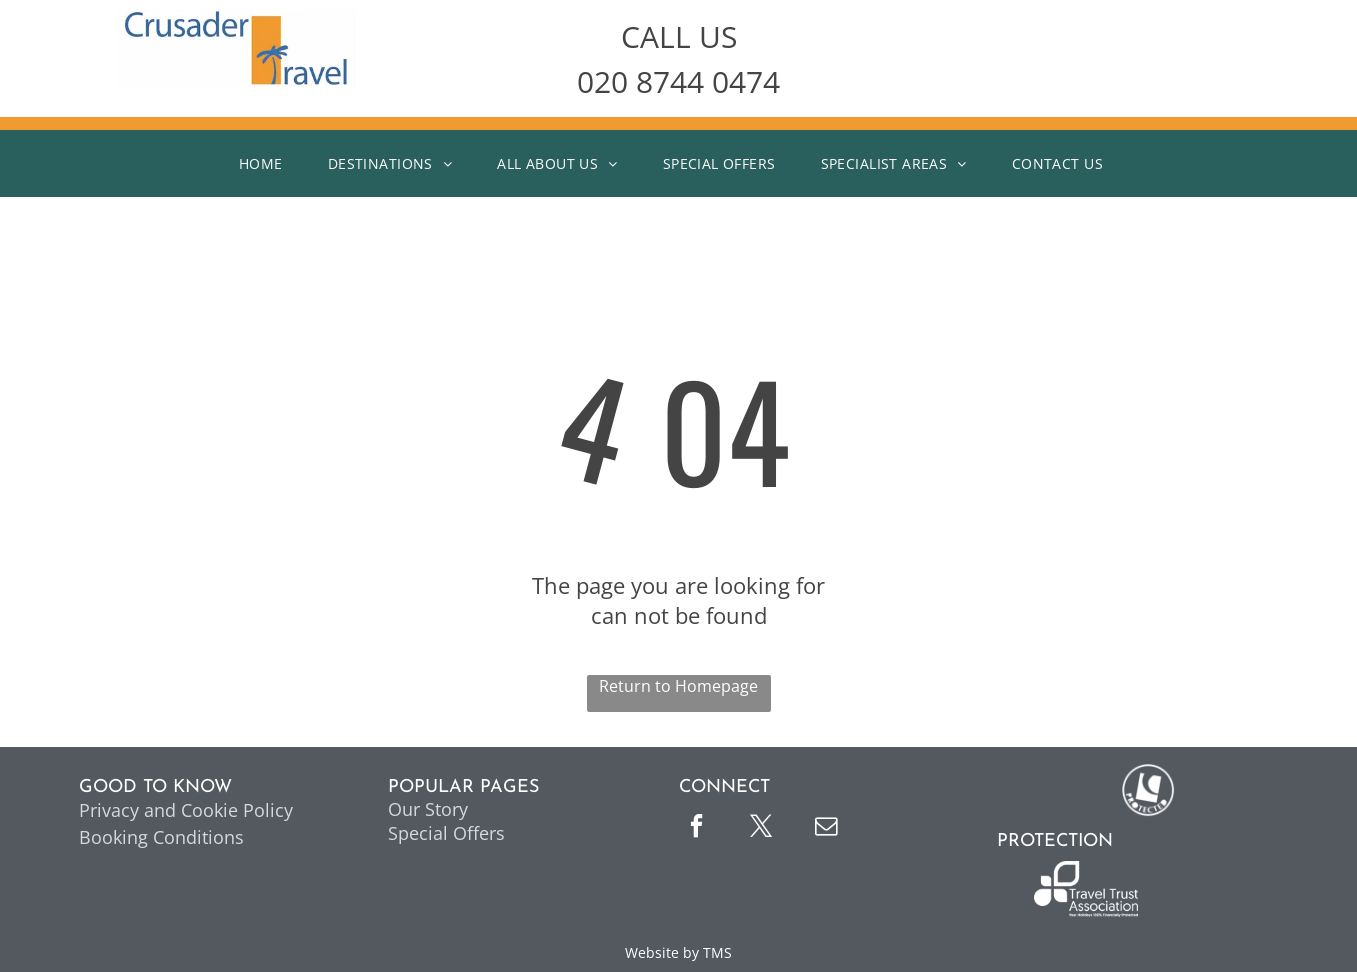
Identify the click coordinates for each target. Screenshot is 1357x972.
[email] (827, 828)
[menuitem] (268, 163)
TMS (717, 952)
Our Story (428, 809)
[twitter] (762, 828)
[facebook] (697, 828)
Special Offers (446, 833)
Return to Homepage (678, 686)
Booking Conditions (161, 837)
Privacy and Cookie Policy (186, 810)
